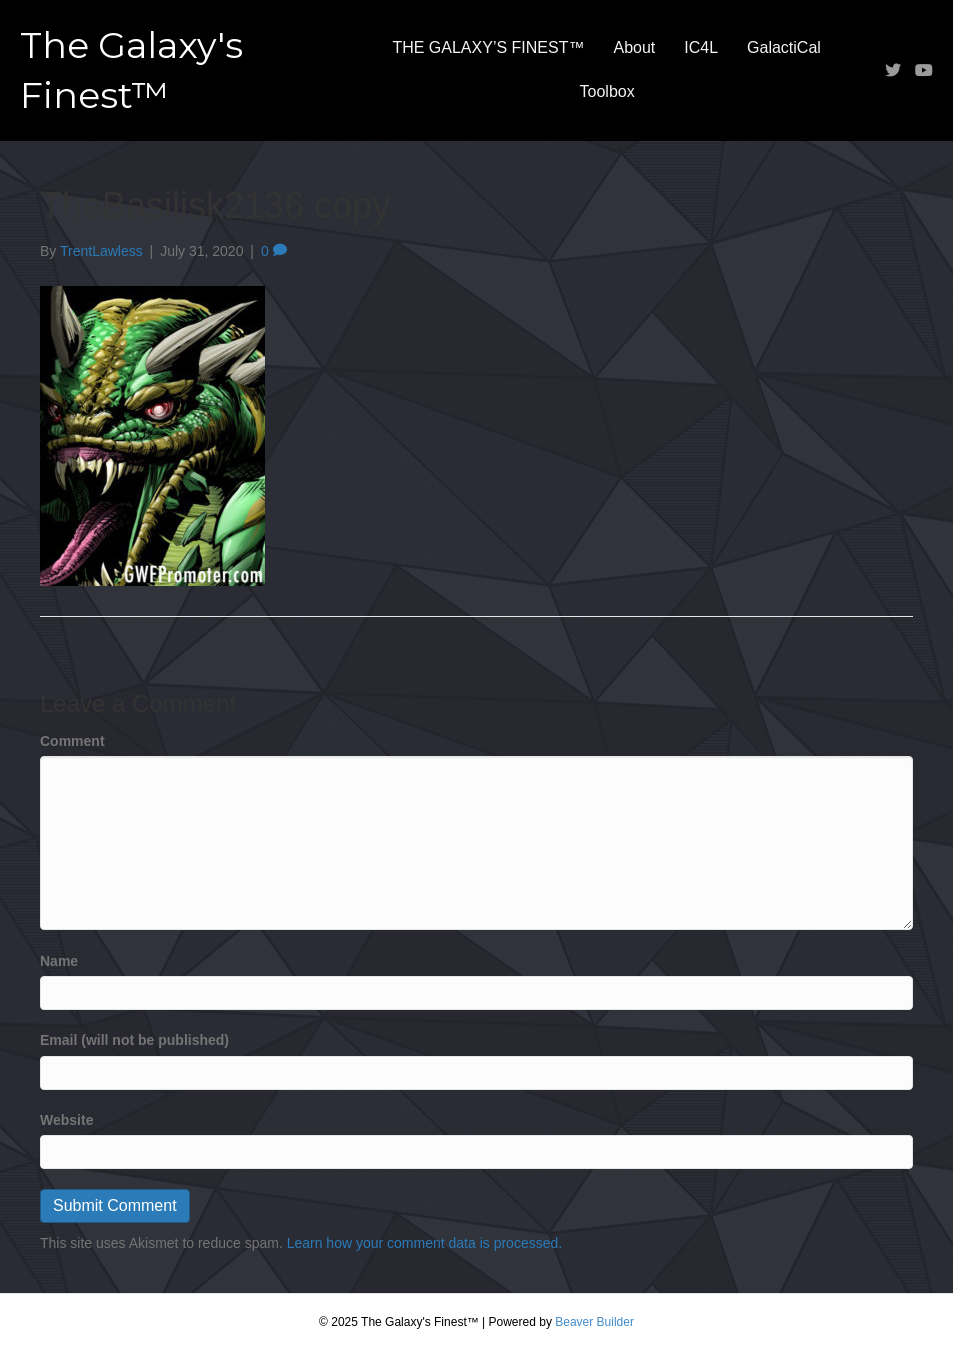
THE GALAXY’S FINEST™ (488, 47)
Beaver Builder (594, 1322)
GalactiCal (784, 47)
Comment (72, 741)
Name (59, 961)
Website (66, 1120)
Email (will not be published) (134, 1040)
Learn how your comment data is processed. (424, 1243)
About (634, 47)
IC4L (701, 47)
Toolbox (607, 91)
